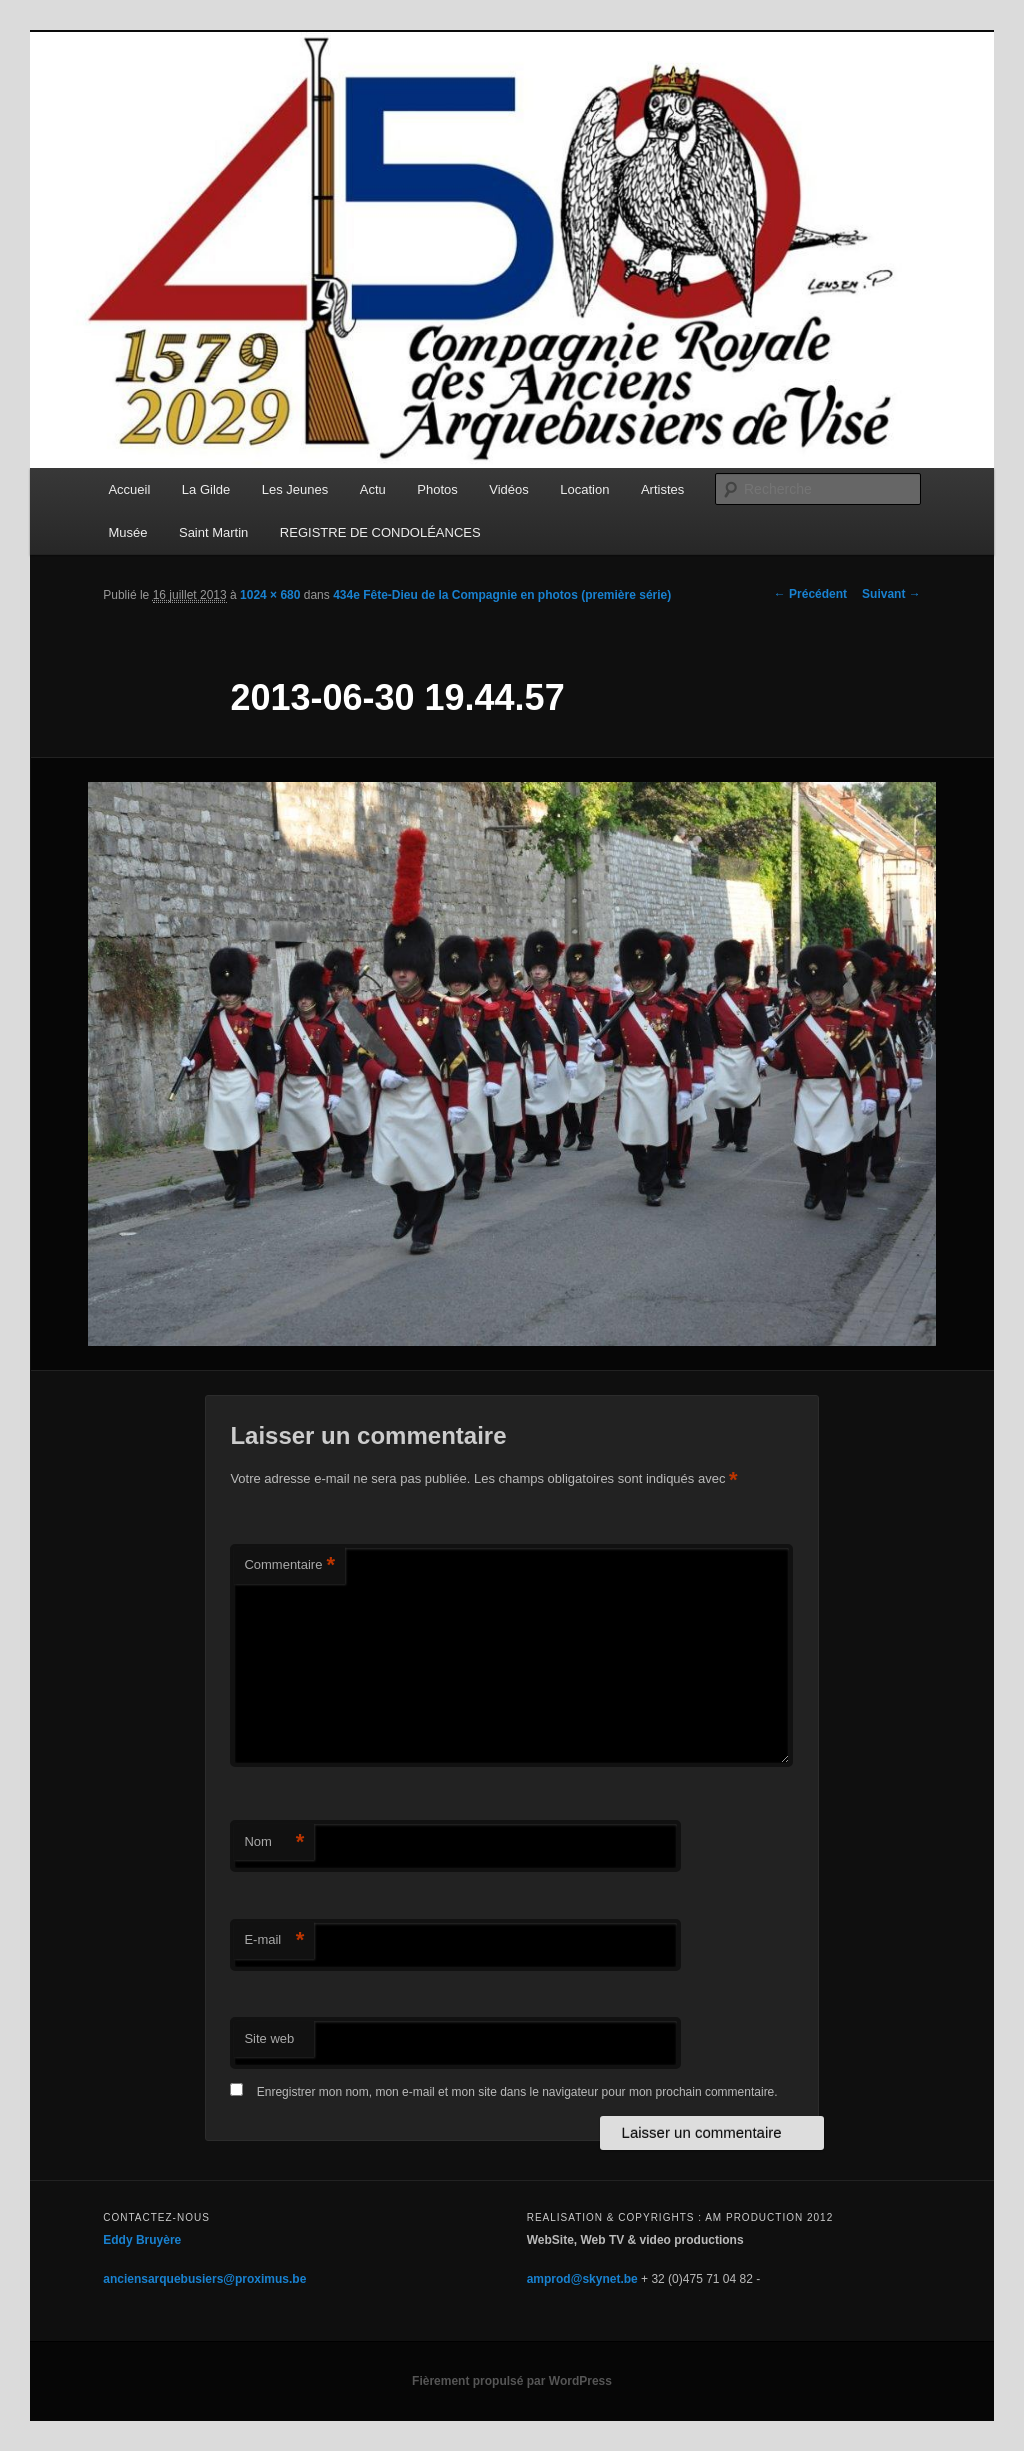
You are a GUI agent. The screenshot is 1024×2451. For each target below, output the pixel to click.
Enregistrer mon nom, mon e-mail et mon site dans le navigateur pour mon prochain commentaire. (517, 2092)
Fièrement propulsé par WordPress (512, 2381)
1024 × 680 (270, 595)
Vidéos (509, 489)
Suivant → (891, 594)
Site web (269, 2038)
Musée (127, 532)
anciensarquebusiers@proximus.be (204, 2279)
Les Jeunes (295, 489)
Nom (274, 1842)
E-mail (274, 1940)
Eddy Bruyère (142, 2240)
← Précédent (810, 594)
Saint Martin (213, 532)
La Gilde (206, 489)
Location (584, 489)
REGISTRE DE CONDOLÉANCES (380, 532)
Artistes (662, 489)
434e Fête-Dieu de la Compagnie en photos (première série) (502, 595)
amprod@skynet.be (582, 2279)
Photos (437, 489)
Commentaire (289, 1565)
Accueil (129, 489)
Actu (373, 489)
